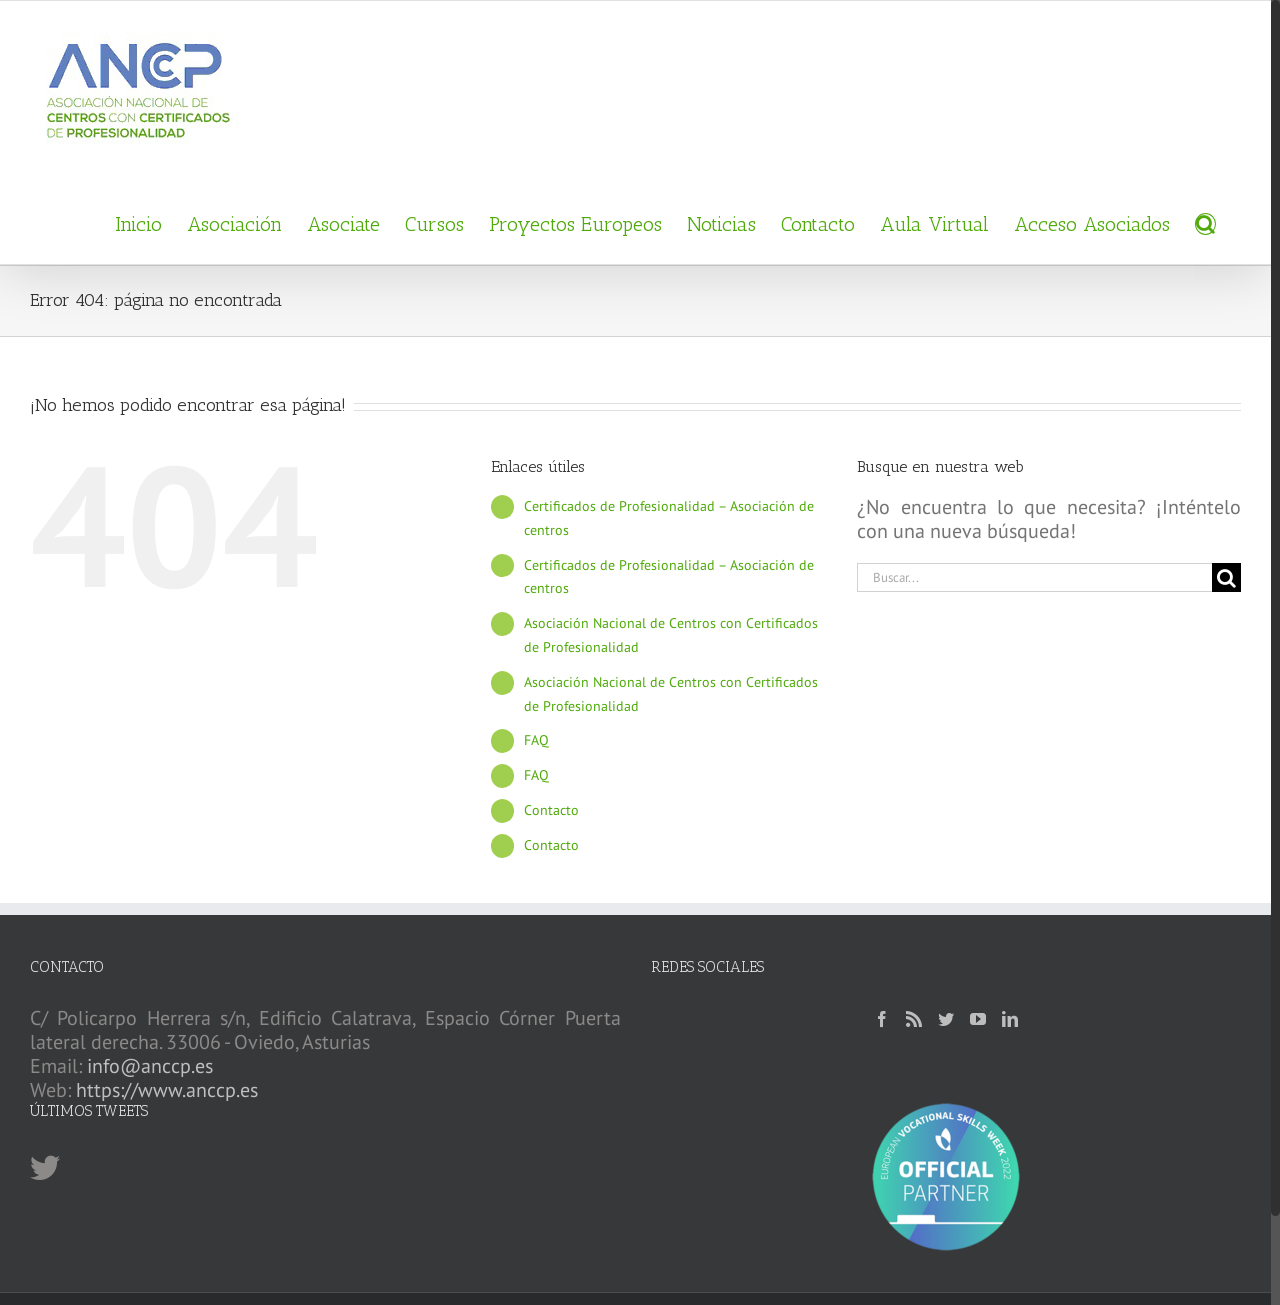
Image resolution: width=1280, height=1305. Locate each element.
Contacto (551, 810)
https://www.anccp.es (167, 1090)
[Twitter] (946, 1019)
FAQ (536, 740)
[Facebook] (882, 1019)
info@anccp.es (150, 1066)
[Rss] (914, 1019)
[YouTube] (978, 1019)
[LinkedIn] (1010, 1019)
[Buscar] (1205, 222)
